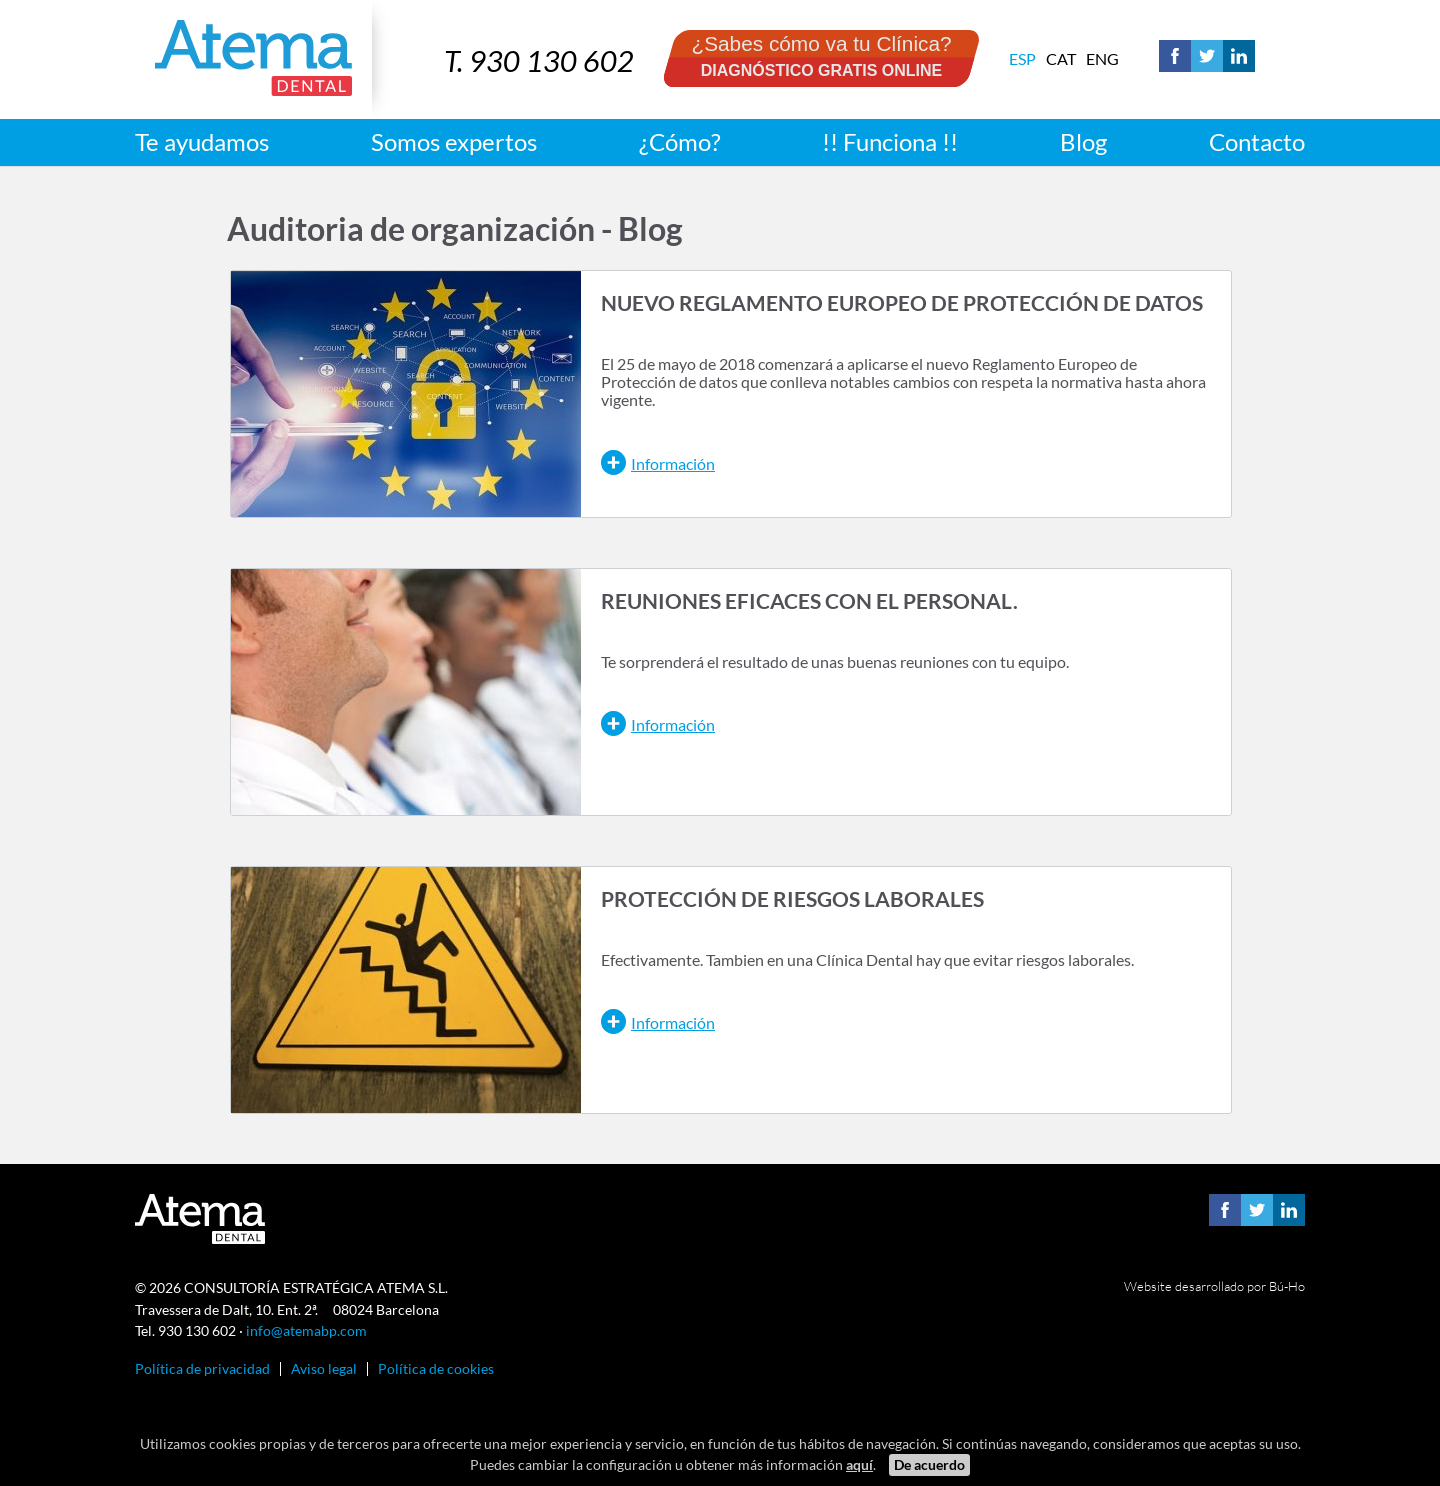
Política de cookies (436, 1368)
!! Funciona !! (890, 141)
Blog (1083, 141)
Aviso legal (324, 1368)
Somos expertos (454, 141)
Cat (1061, 58)
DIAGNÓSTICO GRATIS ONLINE (821, 70)
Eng (1102, 58)
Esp (1022, 58)
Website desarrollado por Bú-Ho (1214, 1286)
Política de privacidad (202, 1368)
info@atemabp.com (306, 1330)
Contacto (1257, 141)
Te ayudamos (202, 141)
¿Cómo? (680, 141)
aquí (859, 1464)
